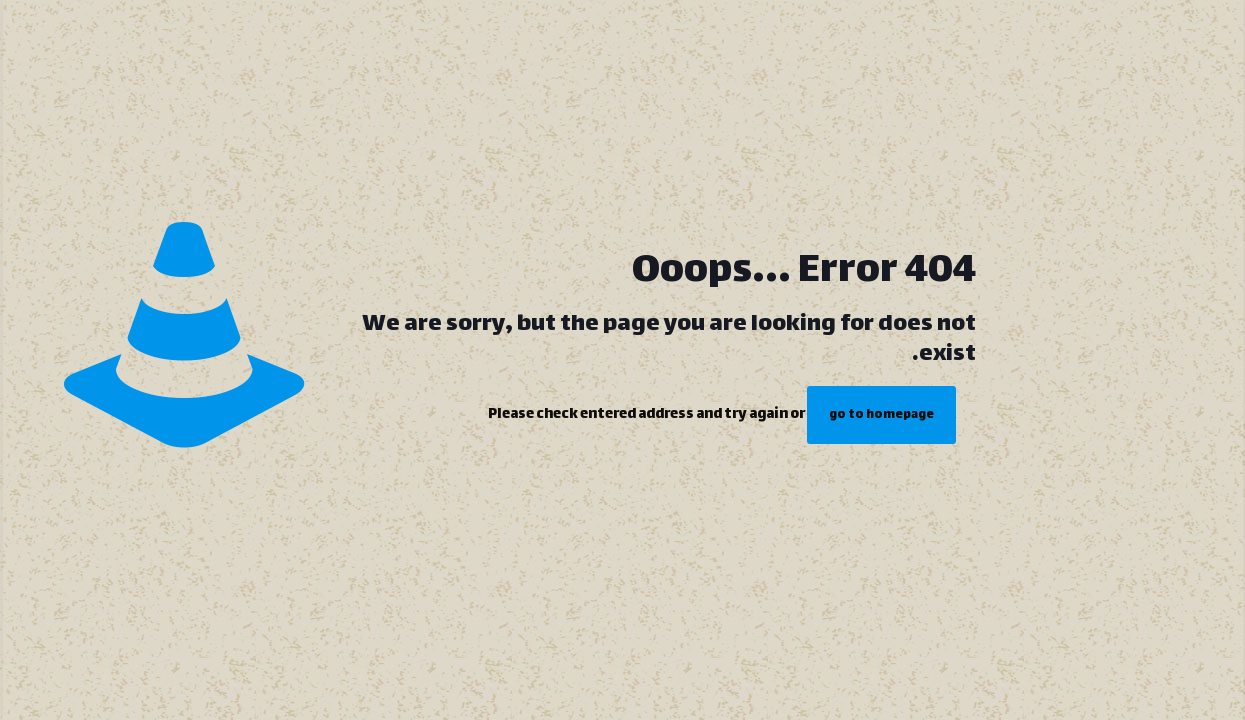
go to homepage (881, 415)
